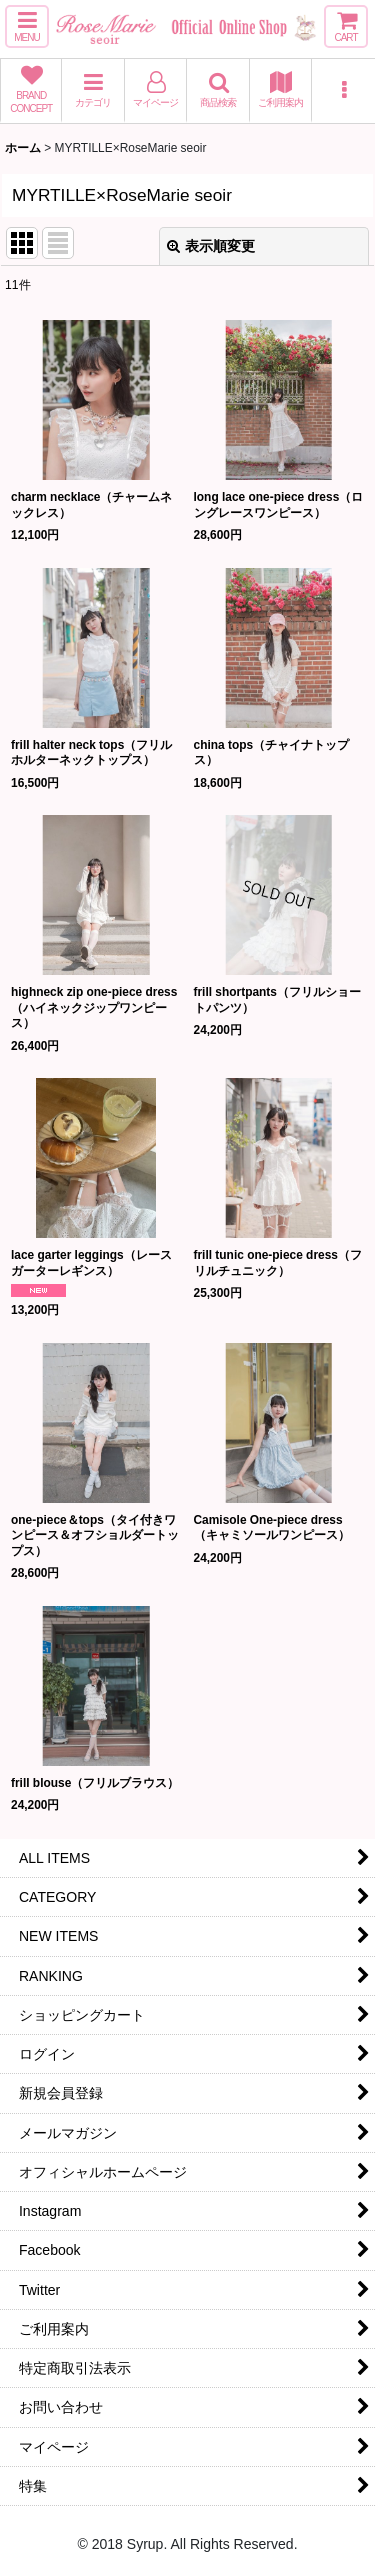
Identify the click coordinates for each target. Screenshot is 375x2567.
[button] (27, 26)
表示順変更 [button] (211, 246)
